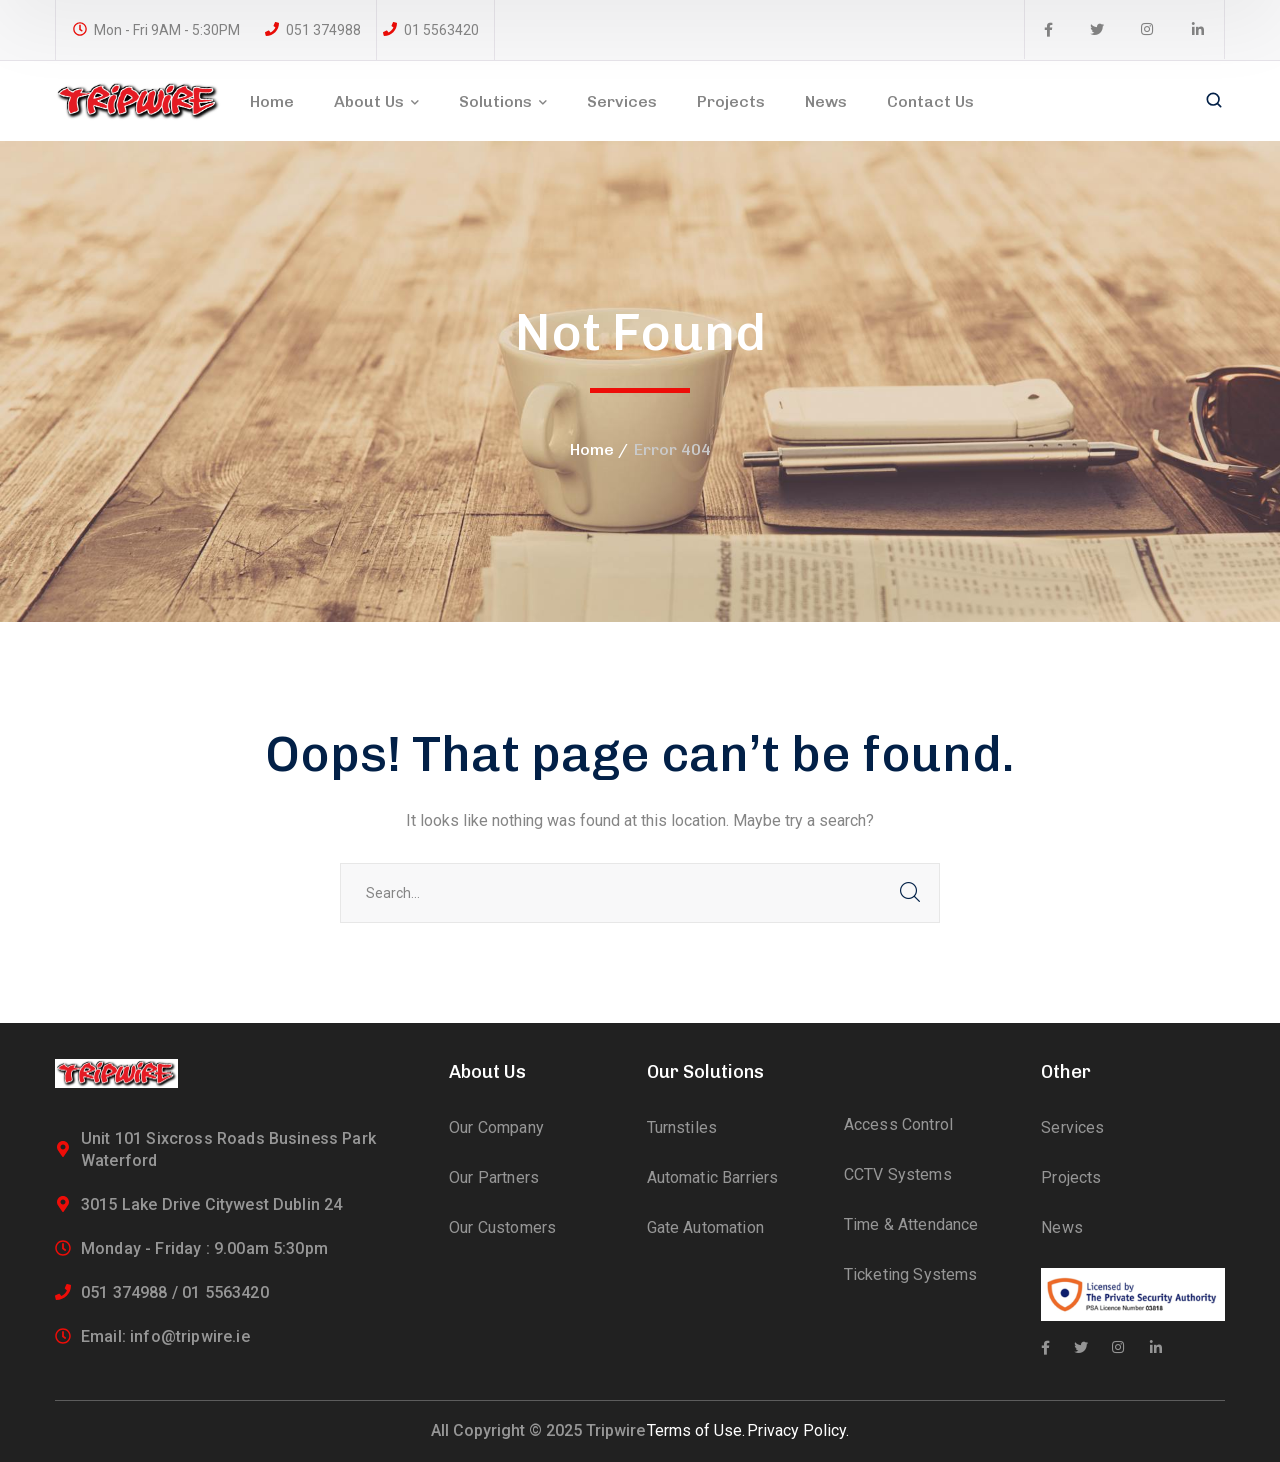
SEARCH (910, 893)
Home (592, 449)
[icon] (1048, 30)
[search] (1214, 102)
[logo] (138, 99)
